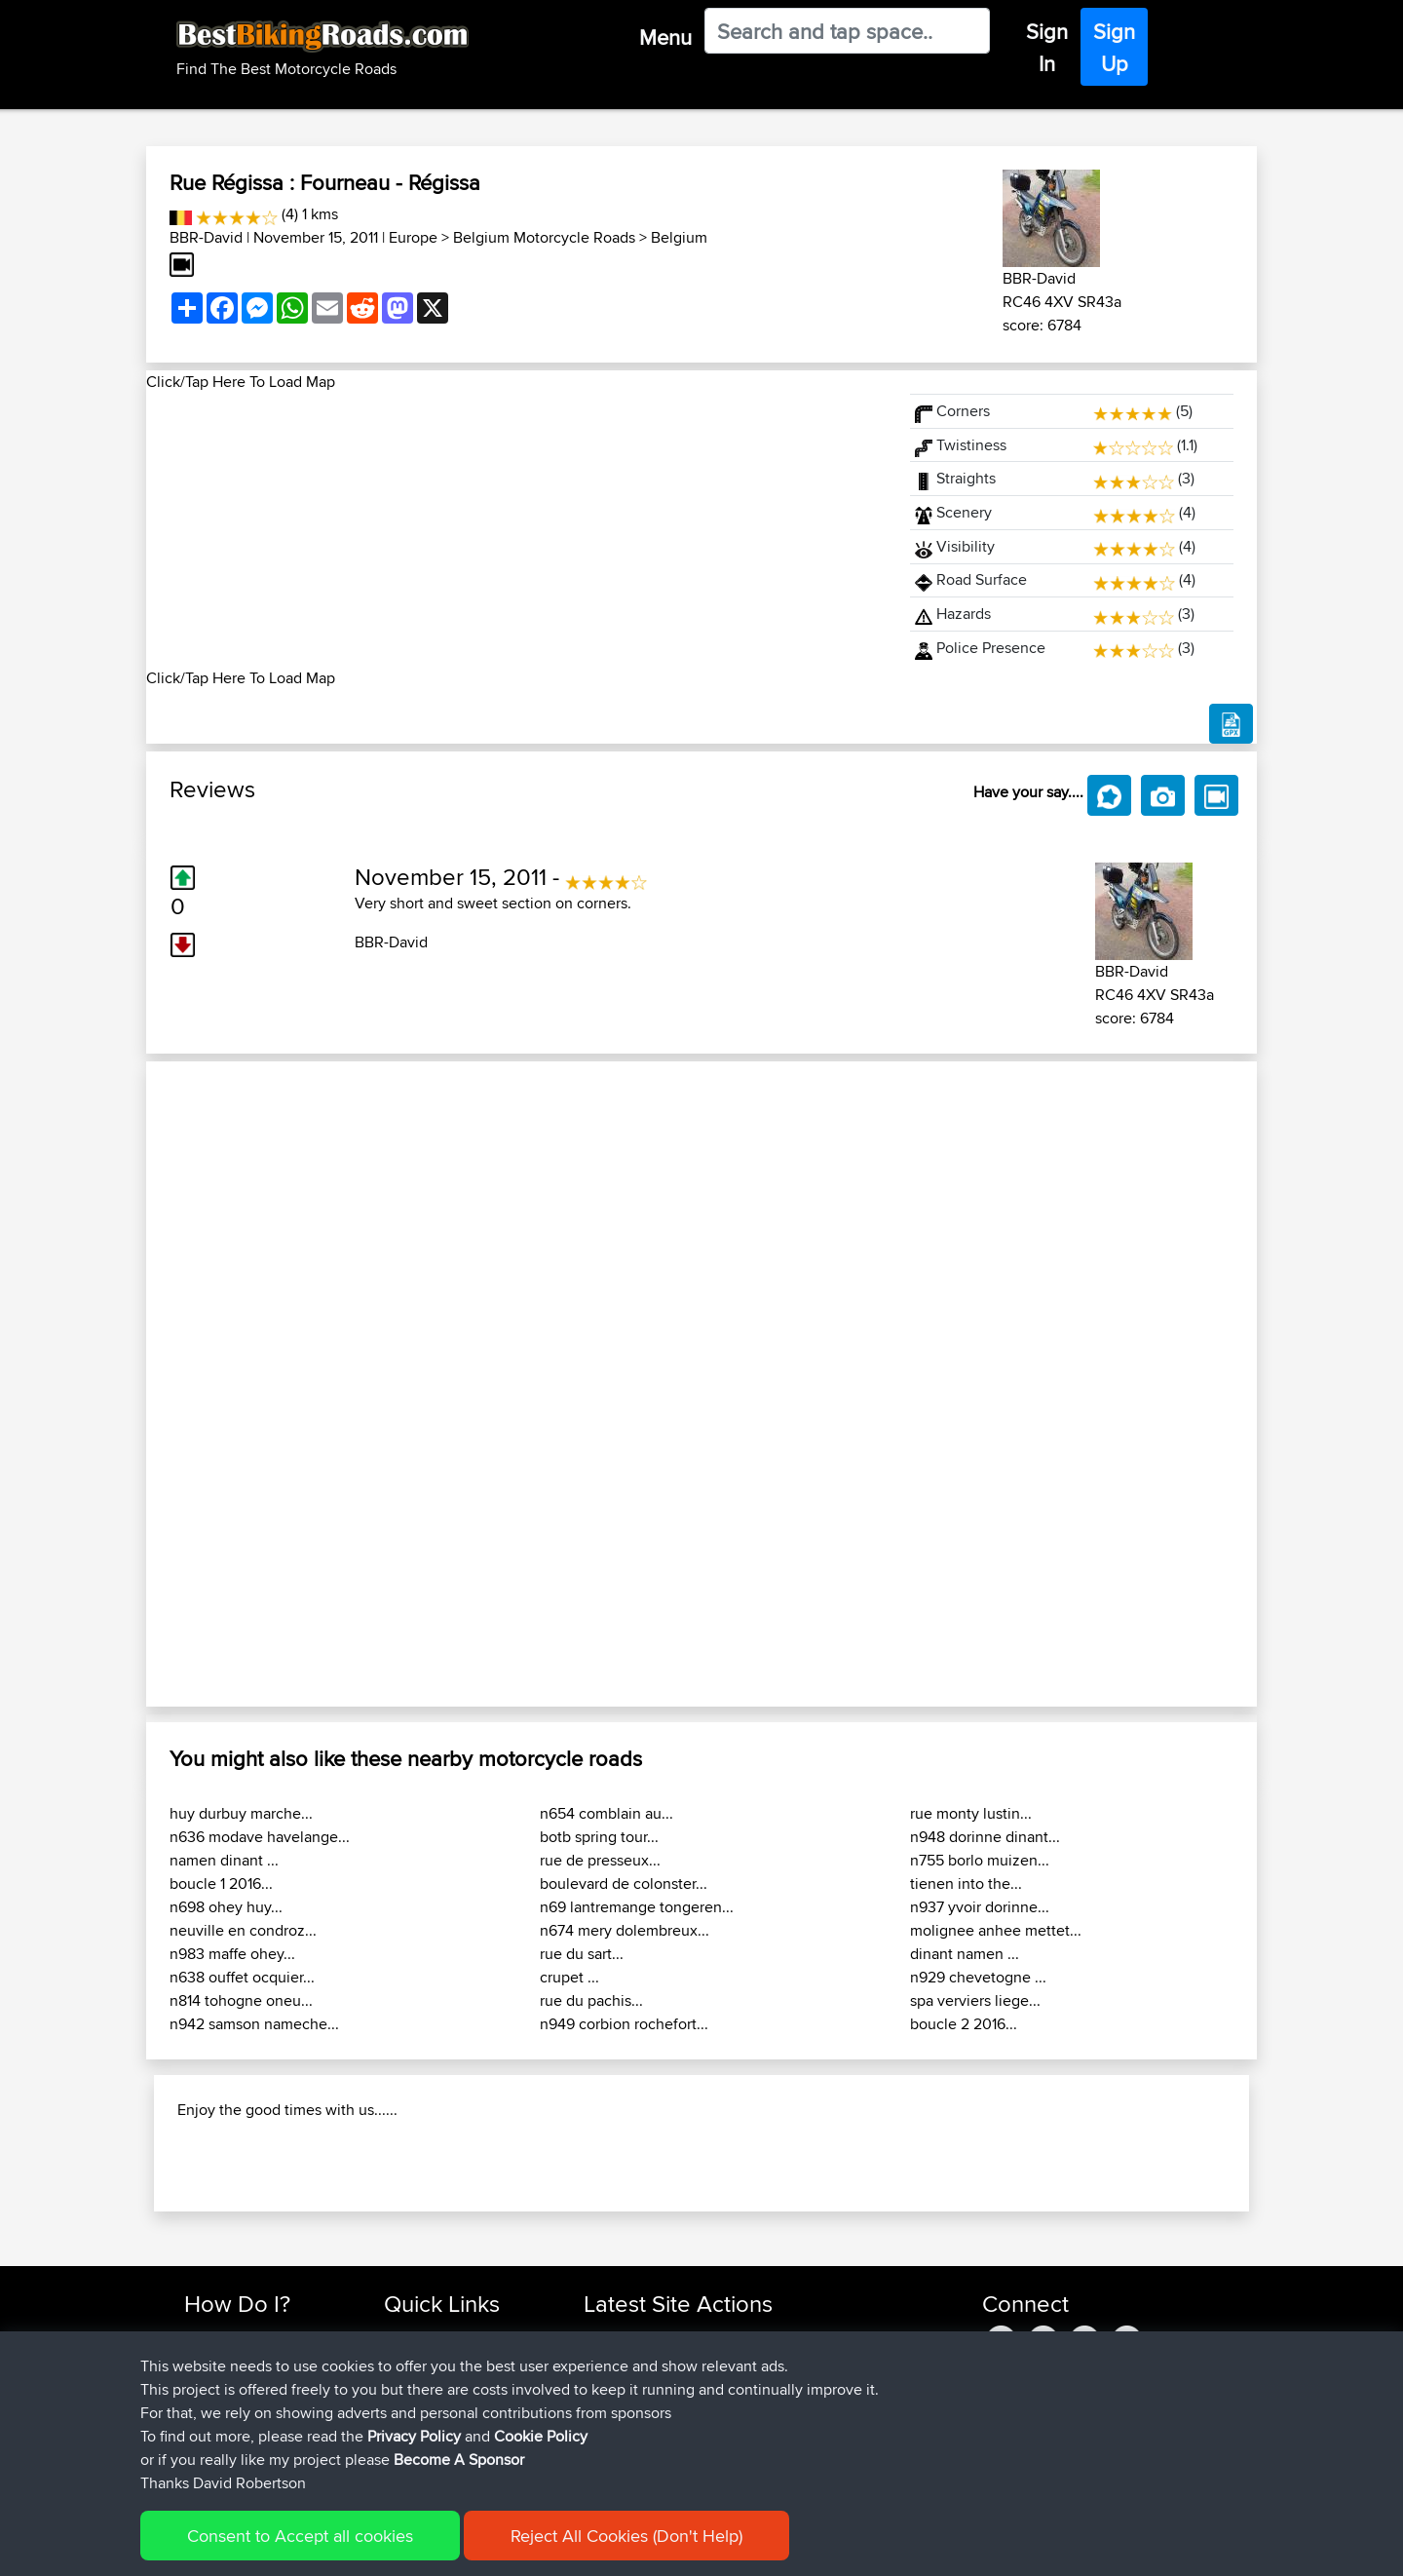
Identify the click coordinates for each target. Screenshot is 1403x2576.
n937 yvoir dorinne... (979, 1907)
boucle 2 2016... (963, 2024)
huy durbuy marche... (241, 1813)
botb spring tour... (599, 1837)
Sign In (1047, 47)
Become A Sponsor (459, 2459)
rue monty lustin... (971, 1813)
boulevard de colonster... (623, 1883)
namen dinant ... (224, 1860)
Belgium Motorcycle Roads (544, 237)
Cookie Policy (541, 2436)
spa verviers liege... (975, 2000)
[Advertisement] (516, 530)
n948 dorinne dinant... (985, 1837)
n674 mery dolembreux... (624, 1930)
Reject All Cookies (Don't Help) (626, 2535)
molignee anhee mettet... (995, 1930)
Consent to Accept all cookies (300, 2535)
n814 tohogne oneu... (241, 2000)
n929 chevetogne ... (978, 1977)
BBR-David (206, 237)
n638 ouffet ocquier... (242, 1977)
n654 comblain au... (606, 1813)
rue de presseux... (600, 1860)
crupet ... (569, 1977)
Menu (665, 37)
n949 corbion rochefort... (624, 2024)
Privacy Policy (414, 2436)
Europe (413, 237)
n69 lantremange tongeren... (637, 1907)
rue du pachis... (591, 2000)
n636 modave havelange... (260, 1837)
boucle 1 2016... (221, 1883)
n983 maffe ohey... (232, 1953)
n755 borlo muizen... (979, 1860)
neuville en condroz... (243, 1930)
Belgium (679, 237)
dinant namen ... (964, 1953)
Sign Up (1114, 47)
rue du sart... (582, 1953)
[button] (229, 1384)
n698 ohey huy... (226, 1907)
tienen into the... (966, 1883)
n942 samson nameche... (254, 2024)
